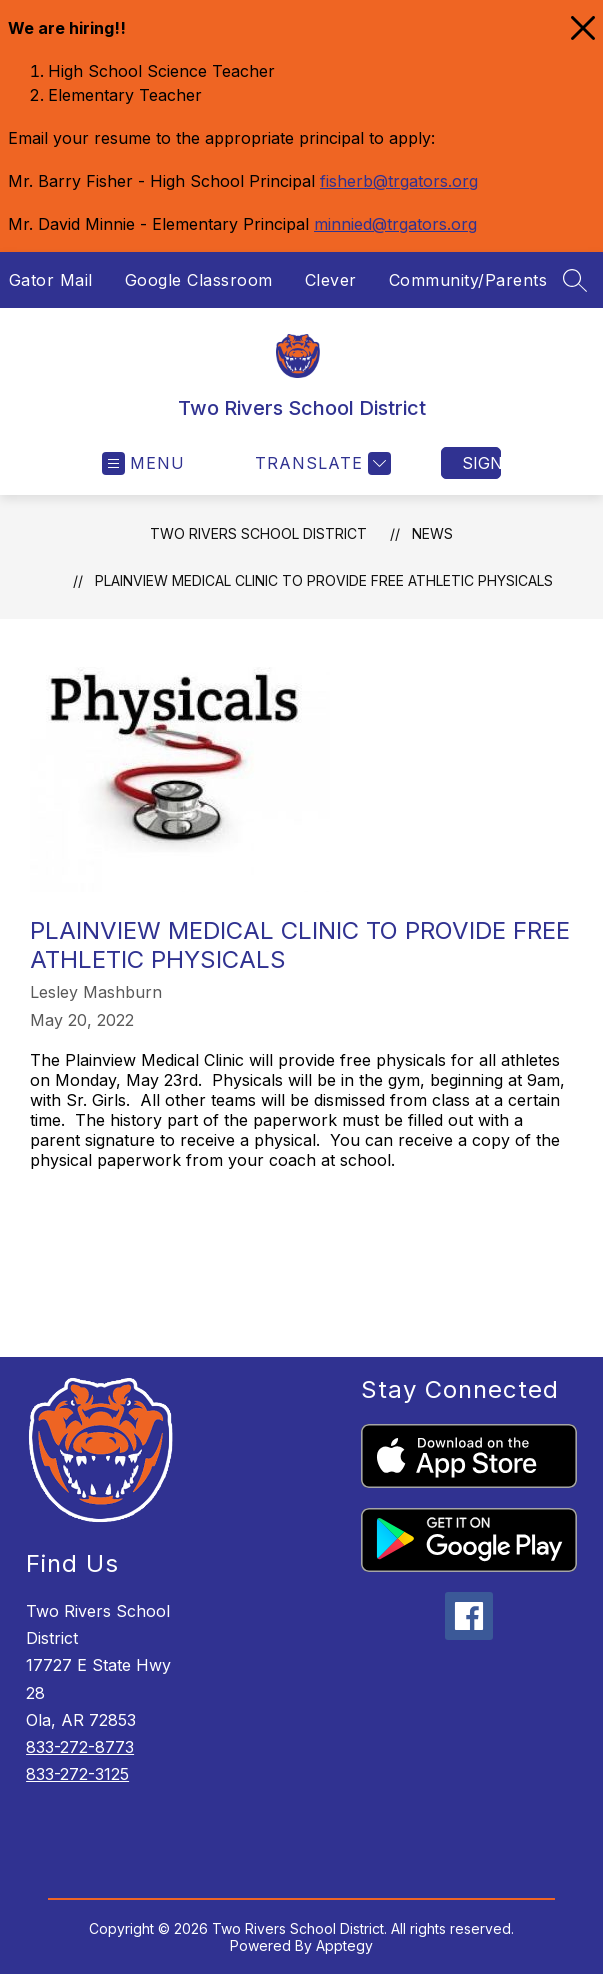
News (432, 533)
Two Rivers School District (258, 533)
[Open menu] (143, 463)
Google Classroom (199, 280)
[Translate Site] (320, 463)
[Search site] (575, 280)
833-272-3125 (77, 1774)
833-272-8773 (80, 1747)
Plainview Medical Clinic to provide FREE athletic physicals (324, 580)
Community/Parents (468, 280)
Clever (331, 280)
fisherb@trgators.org (399, 181)
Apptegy (344, 1945)
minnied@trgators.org (395, 224)
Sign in (481, 463)
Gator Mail (51, 280)
